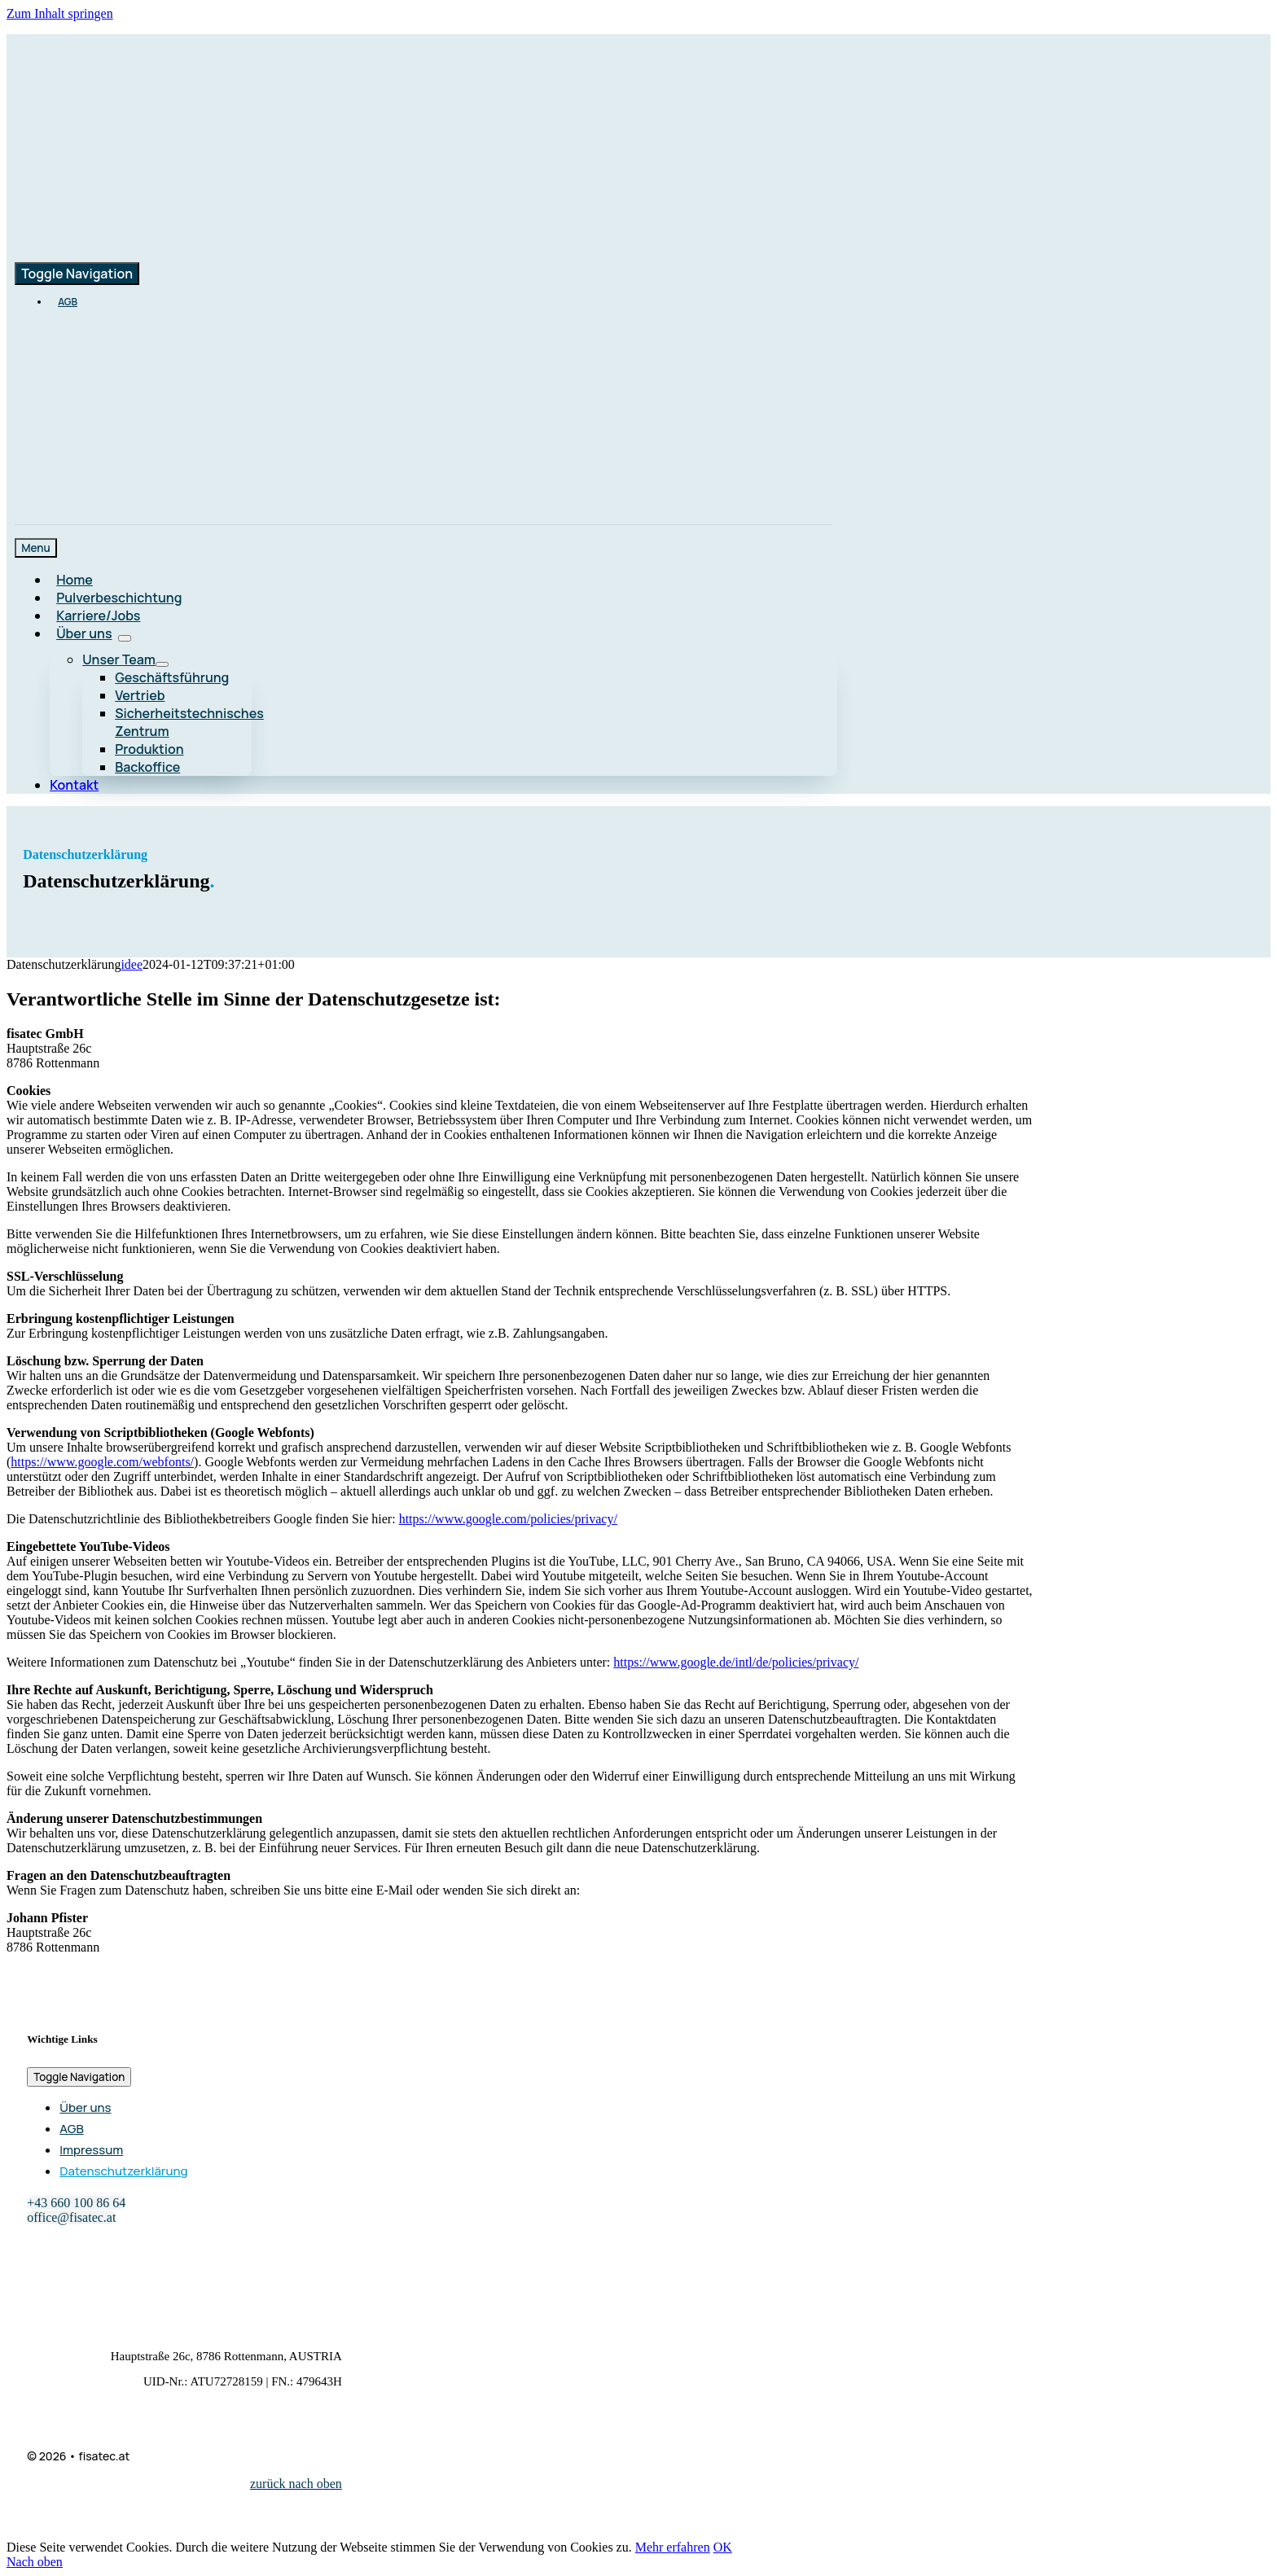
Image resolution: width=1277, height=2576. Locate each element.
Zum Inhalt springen (60, 13)
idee (132, 964)
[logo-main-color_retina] (202, 150)
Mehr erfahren (672, 2547)
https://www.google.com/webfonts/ (102, 1462)
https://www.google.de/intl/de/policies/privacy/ (735, 1662)
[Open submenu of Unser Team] (162, 664)
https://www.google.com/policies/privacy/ (508, 1519)
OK (722, 2547)
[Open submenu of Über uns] (124, 638)
